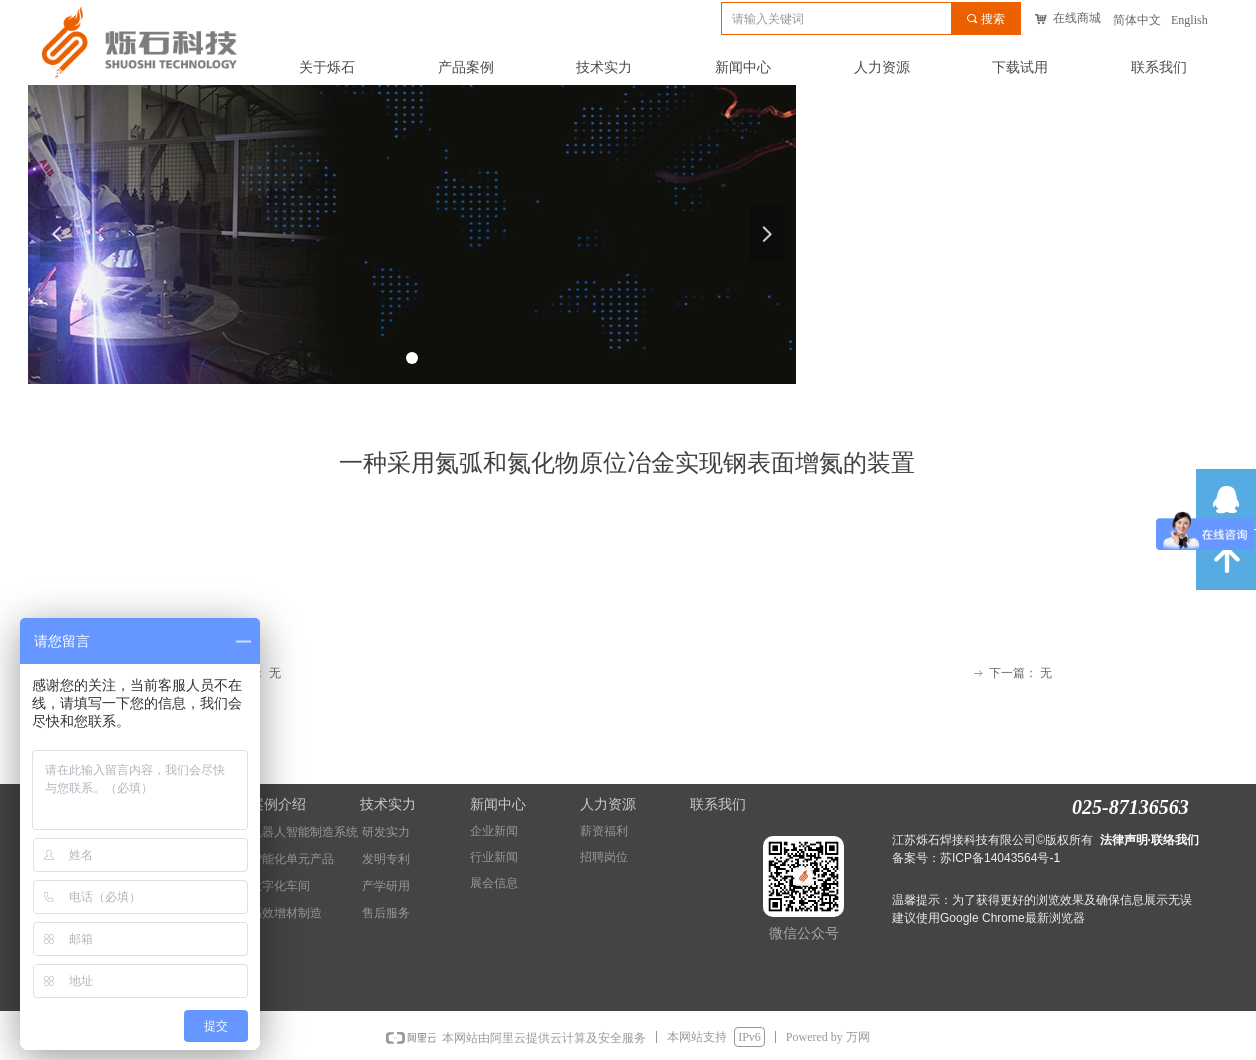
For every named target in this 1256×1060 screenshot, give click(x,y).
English (1189, 20)
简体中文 (1137, 20)
